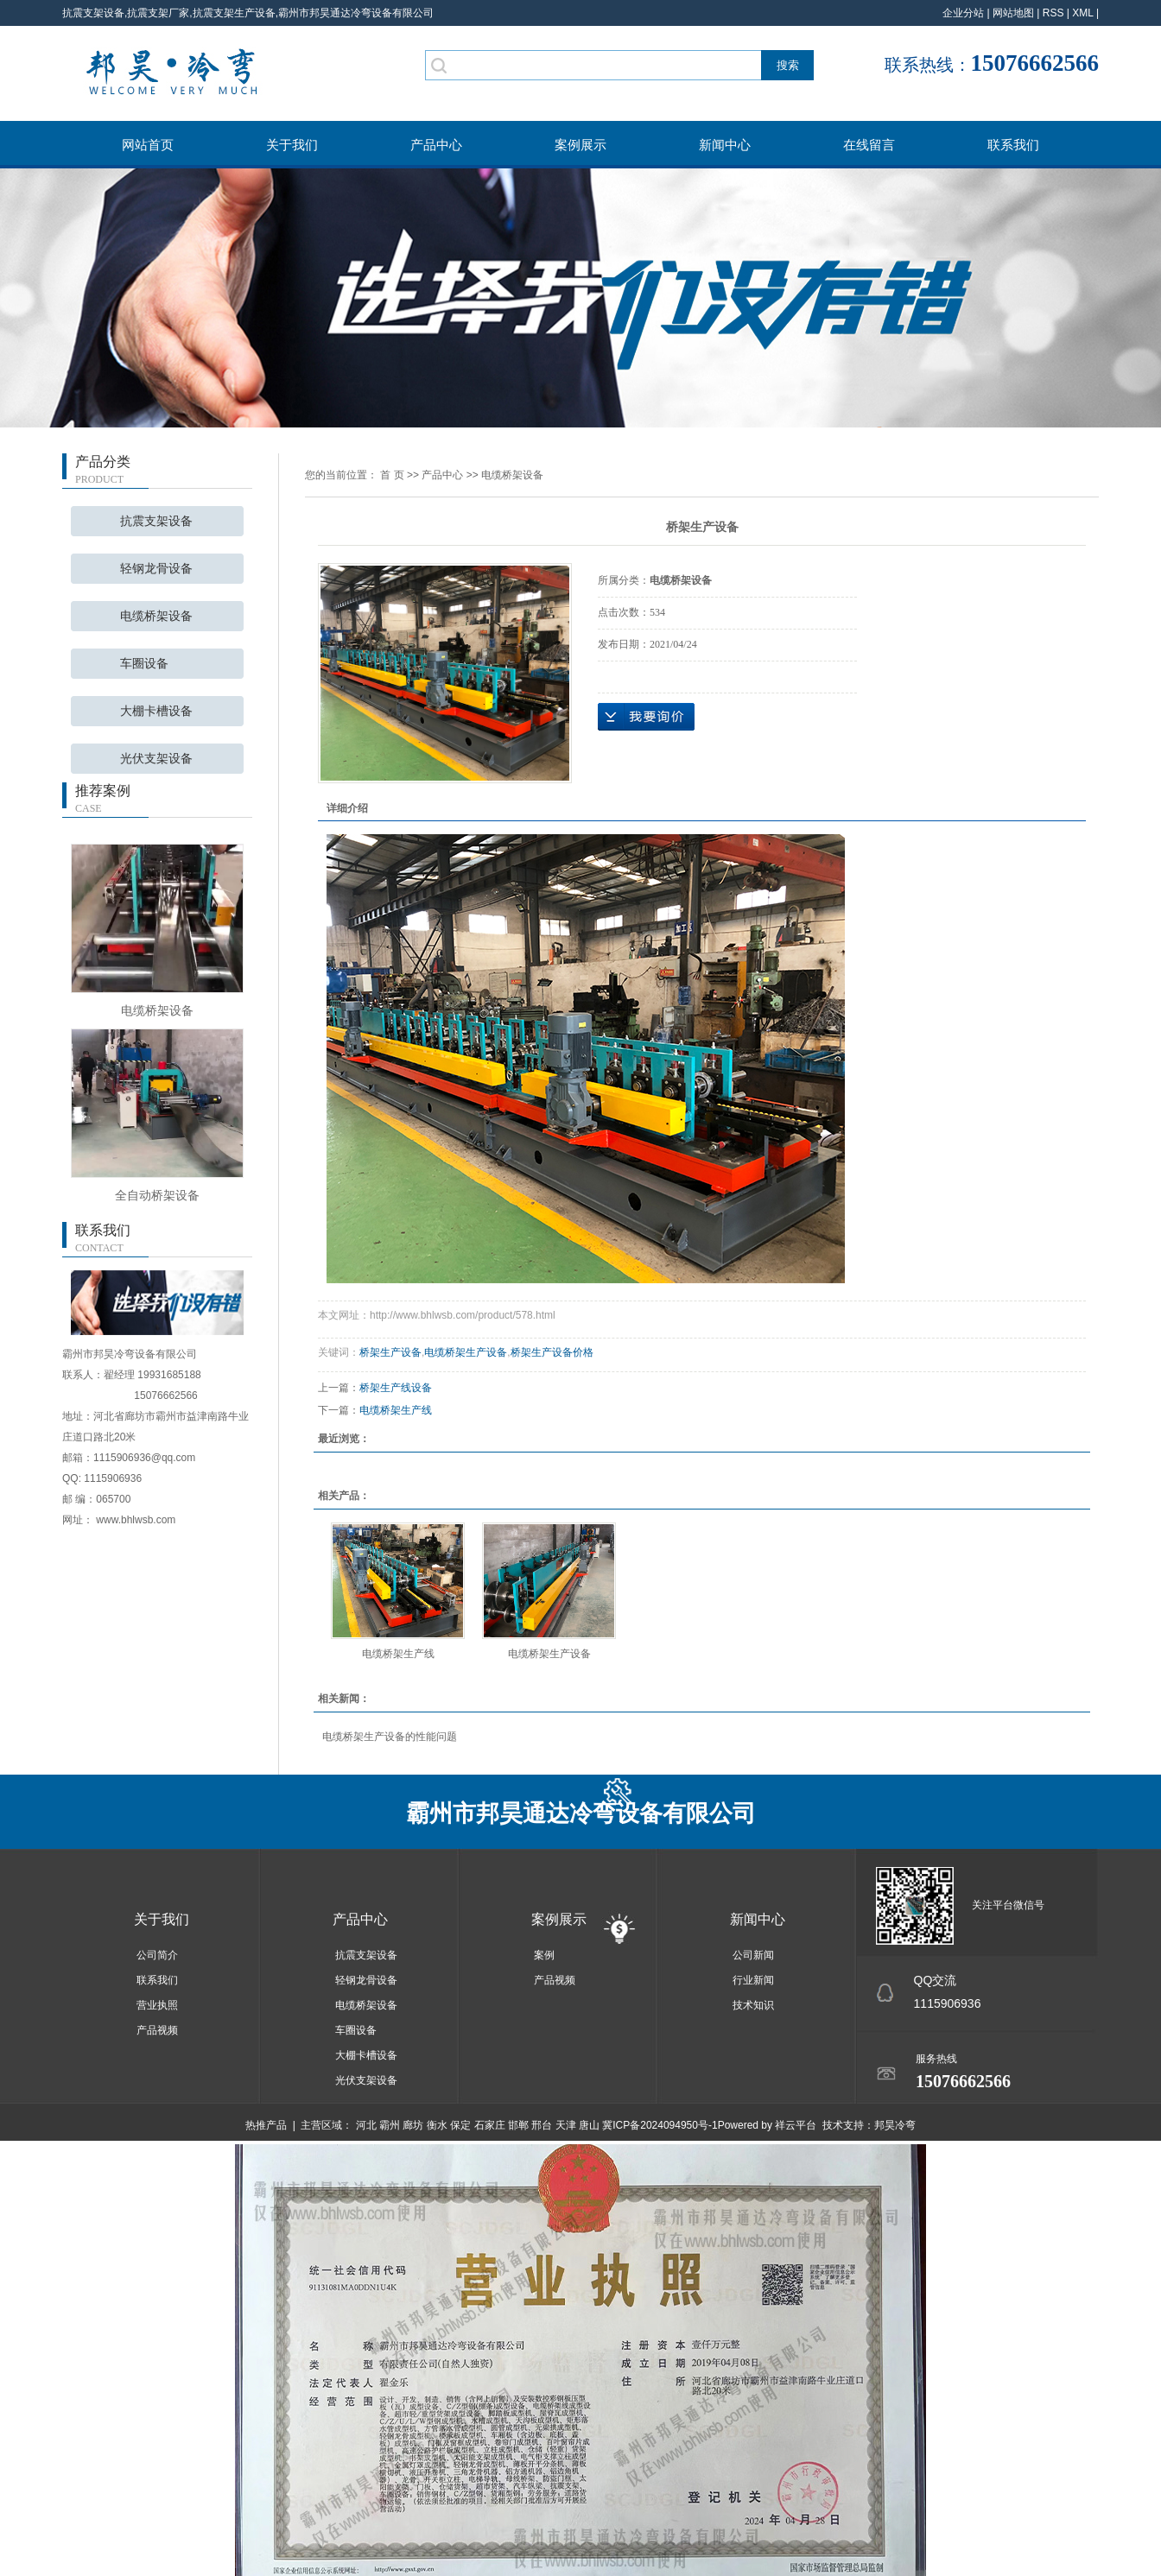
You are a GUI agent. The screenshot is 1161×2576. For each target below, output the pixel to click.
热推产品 (266, 2125)
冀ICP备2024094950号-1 (659, 2125)
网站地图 (1013, 13)
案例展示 (580, 144)
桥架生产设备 (390, 1352)
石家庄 (489, 2125)
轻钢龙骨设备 (156, 568)
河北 (366, 2125)
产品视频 (157, 2030)
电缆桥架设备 (156, 616)
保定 (460, 2125)
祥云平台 (795, 2125)
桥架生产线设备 (395, 1388)
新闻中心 (725, 144)
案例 (544, 1955)
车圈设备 (144, 663)
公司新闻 (753, 1955)
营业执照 (157, 2005)
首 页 (391, 475)
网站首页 (148, 144)
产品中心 (436, 144)
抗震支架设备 (156, 521)
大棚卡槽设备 (156, 711)
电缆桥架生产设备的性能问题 (389, 1737)
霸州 (389, 2125)
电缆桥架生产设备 (465, 1352)
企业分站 (963, 13)
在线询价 (646, 717)
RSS (1053, 13)
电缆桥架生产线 (395, 1410)
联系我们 (1013, 144)
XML (1082, 13)
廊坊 (413, 2125)
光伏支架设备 (156, 758)
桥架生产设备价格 (552, 1352)
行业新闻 (753, 1980)
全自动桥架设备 (157, 1195)
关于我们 (292, 144)
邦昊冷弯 (895, 2125)
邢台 (541, 2125)
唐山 (589, 2125)
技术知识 (753, 2005)
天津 (565, 2125)
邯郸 (518, 2125)
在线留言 (869, 144)
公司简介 (157, 1955)
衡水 (437, 2125)
